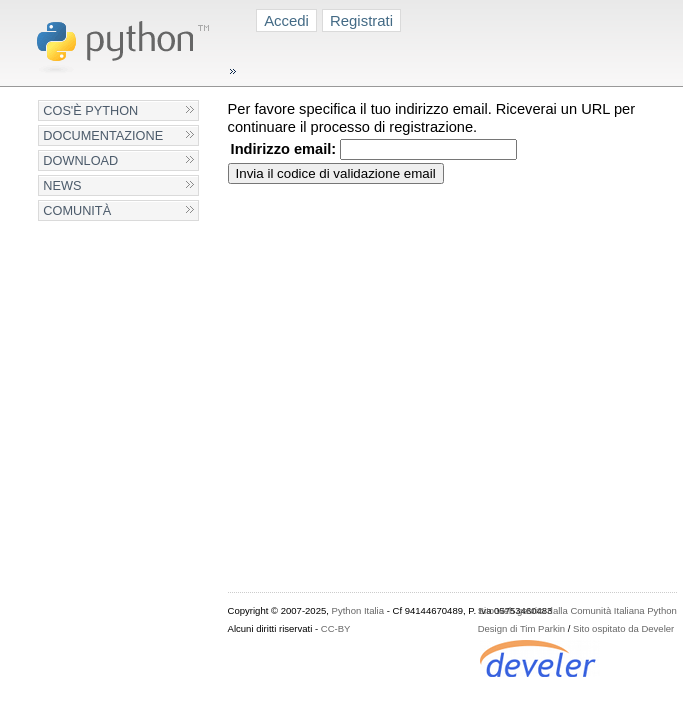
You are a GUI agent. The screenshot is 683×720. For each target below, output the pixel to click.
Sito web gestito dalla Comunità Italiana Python (577, 610)
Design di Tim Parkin (521, 628)
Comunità (77, 210)
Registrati (361, 20)
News (62, 185)
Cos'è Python (90, 110)
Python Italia (358, 610)
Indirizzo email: (284, 149)
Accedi (286, 20)
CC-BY (336, 628)
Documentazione (103, 135)
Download (80, 160)
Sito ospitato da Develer (623, 628)
